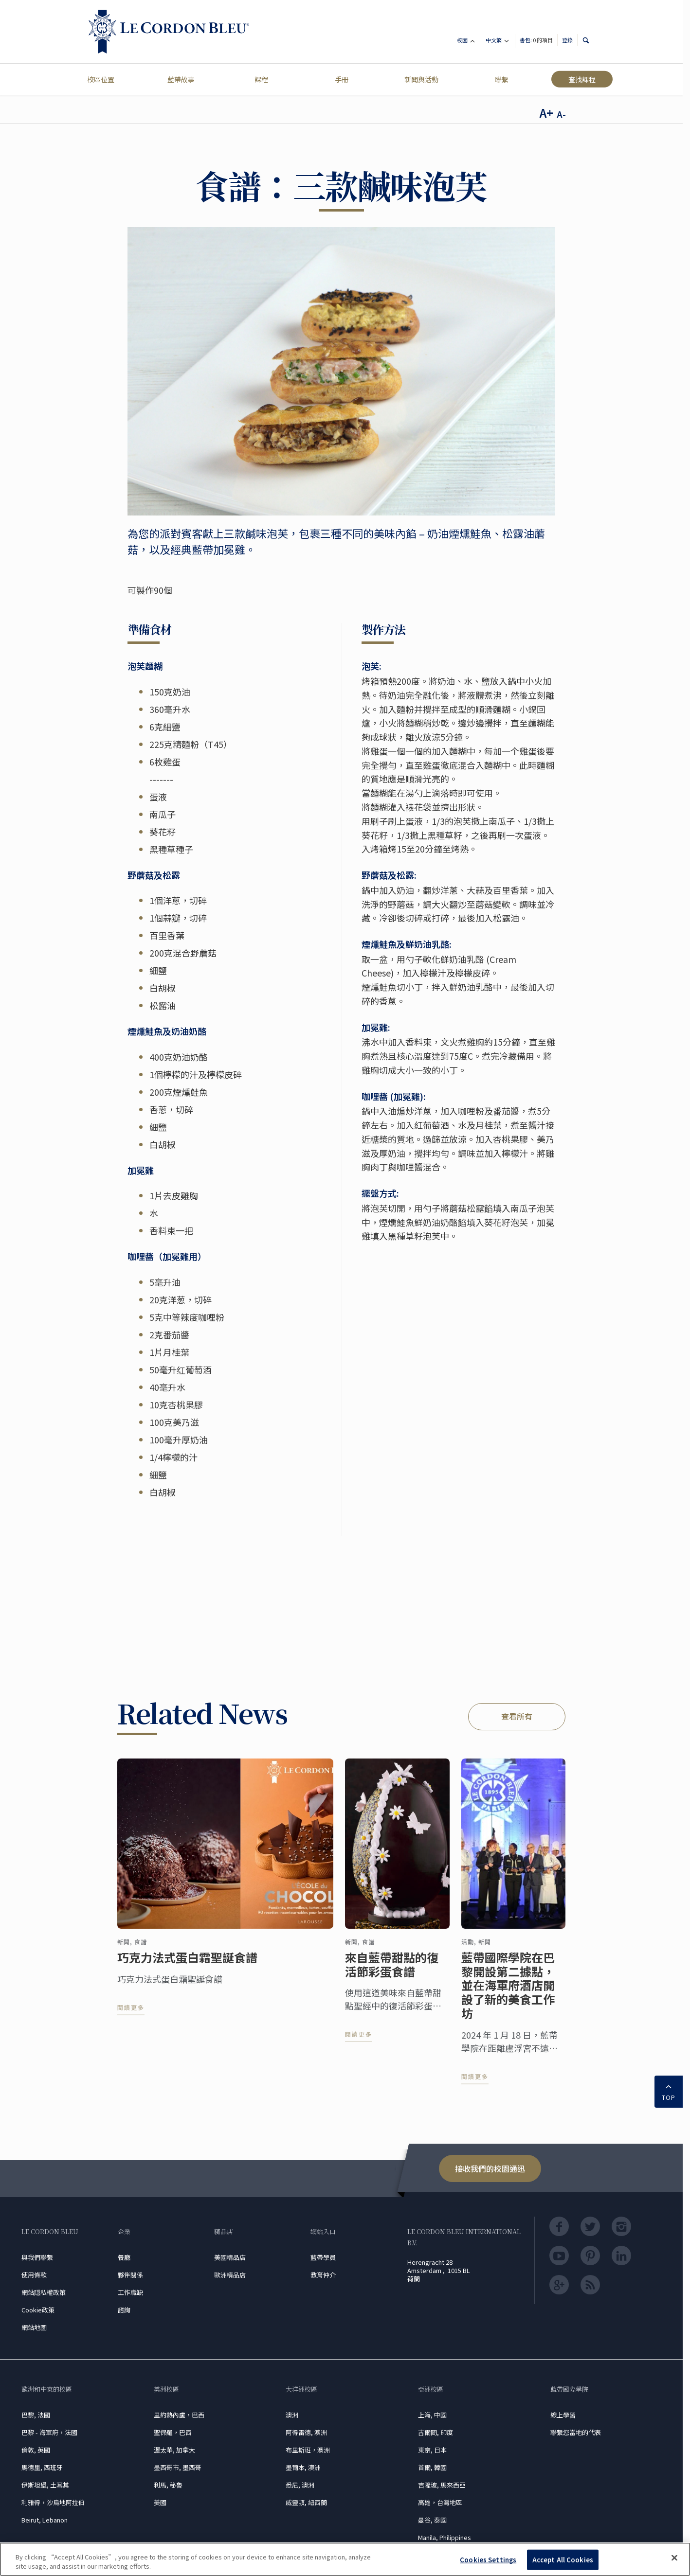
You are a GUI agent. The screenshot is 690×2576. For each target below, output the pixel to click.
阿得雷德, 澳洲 (306, 2432)
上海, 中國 (432, 2414)
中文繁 (498, 42)
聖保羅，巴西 (173, 2432)
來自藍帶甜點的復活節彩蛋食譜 (391, 1974)
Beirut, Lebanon (44, 2519)
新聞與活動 (421, 79)
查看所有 (516, 1716)
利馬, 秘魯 (168, 2484)
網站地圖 (34, 2327)
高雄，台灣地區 (440, 2502)
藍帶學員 (323, 2257)
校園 (466, 42)
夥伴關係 (130, 2274)
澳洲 (292, 2414)
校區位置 (100, 79)
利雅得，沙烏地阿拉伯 (53, 2502)
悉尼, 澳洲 (300, 2484)
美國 (160, 2502)
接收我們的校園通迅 (490, 2168)
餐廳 (124, 2257)
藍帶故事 (181, 79)
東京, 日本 (432, 2449)
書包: (536, 40)
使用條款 (34, 2274)
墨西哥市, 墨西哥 (177, 2467)
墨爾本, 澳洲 (303, 2467)
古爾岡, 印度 (435, 2432)
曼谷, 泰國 (432, 2519)
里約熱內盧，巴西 (179, 2414)
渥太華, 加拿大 (174, 2449)
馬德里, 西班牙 (42, 2467)
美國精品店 (230, 2257)
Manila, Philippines (444, 2537)
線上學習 (563, 2414)
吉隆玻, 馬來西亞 (442, 2484)
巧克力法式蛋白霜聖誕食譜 (187, 1967)
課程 (261, 79)
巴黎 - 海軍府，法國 (49, 2432)
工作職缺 (130, 2292)
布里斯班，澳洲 (308, 2449)
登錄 (567, 40)
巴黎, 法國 (35, 2414)
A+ (546, 112)
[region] (345, 2559)
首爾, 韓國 (432, 2467)
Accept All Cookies (562, 2559)
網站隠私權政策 (43, 2292)
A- (561, 113)
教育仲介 (323, 2274)
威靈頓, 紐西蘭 (306, 2502)
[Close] (674, 2558)
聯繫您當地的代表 (575, 2432)
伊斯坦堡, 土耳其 (45, 2484)
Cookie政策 (37, 2309)
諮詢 (124, 2309)
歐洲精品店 (230, 2274)
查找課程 (582, 79)
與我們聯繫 (37, 2257)
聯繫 (501, 79)
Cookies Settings (488, 2559)
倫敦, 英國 (35, 2449)
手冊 (341, 79)
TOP (668, 2090)
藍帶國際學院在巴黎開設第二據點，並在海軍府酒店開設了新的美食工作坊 (508, 1995)
